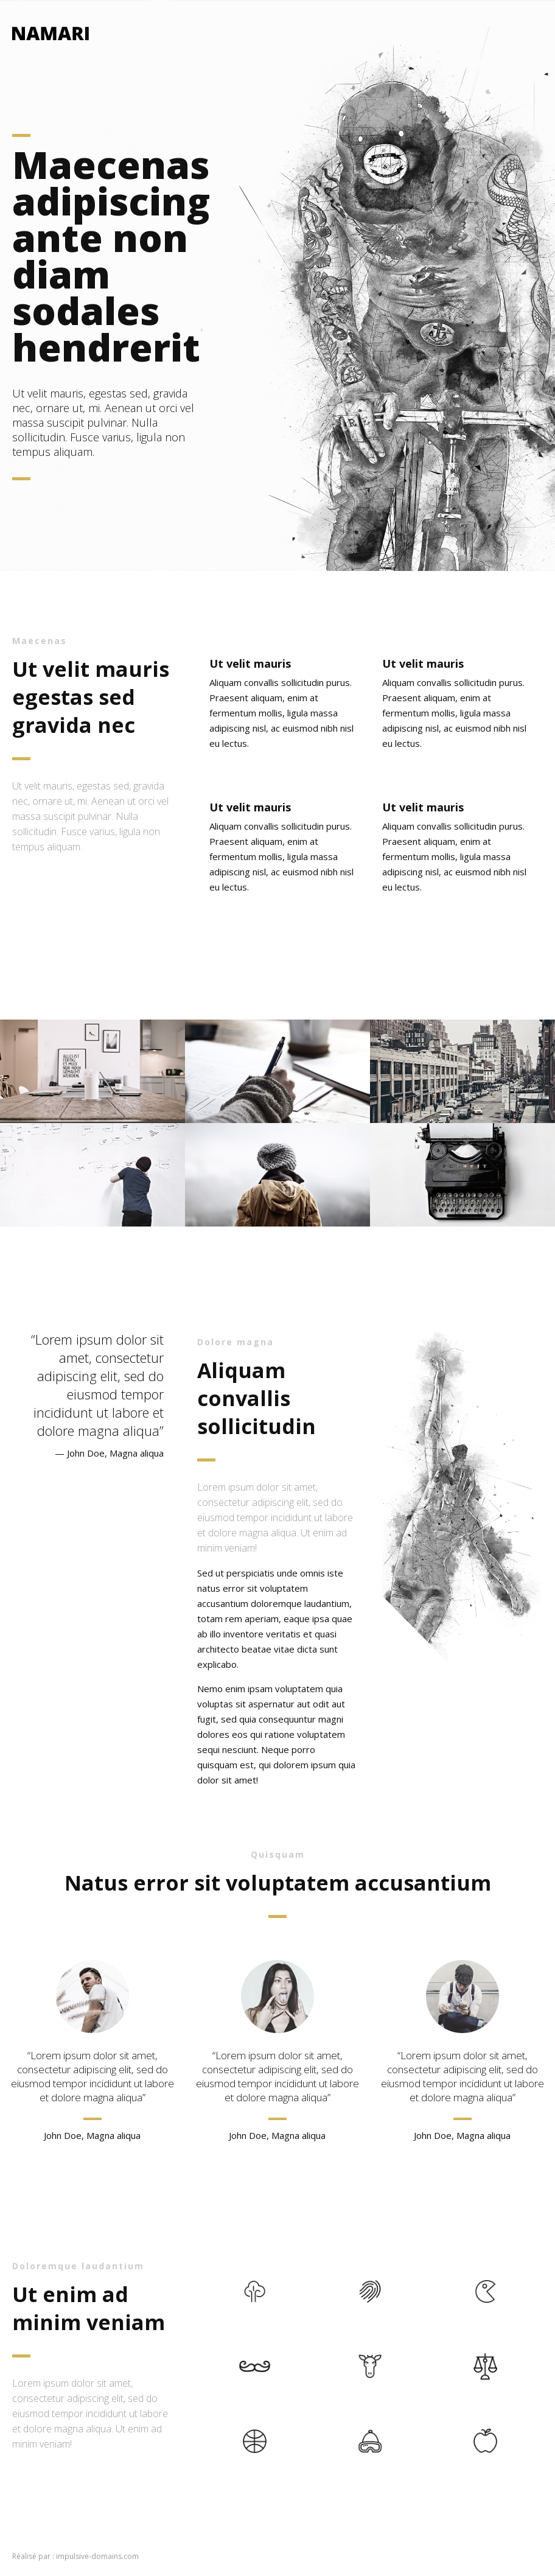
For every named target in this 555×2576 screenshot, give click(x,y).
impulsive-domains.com (97, 2556)
